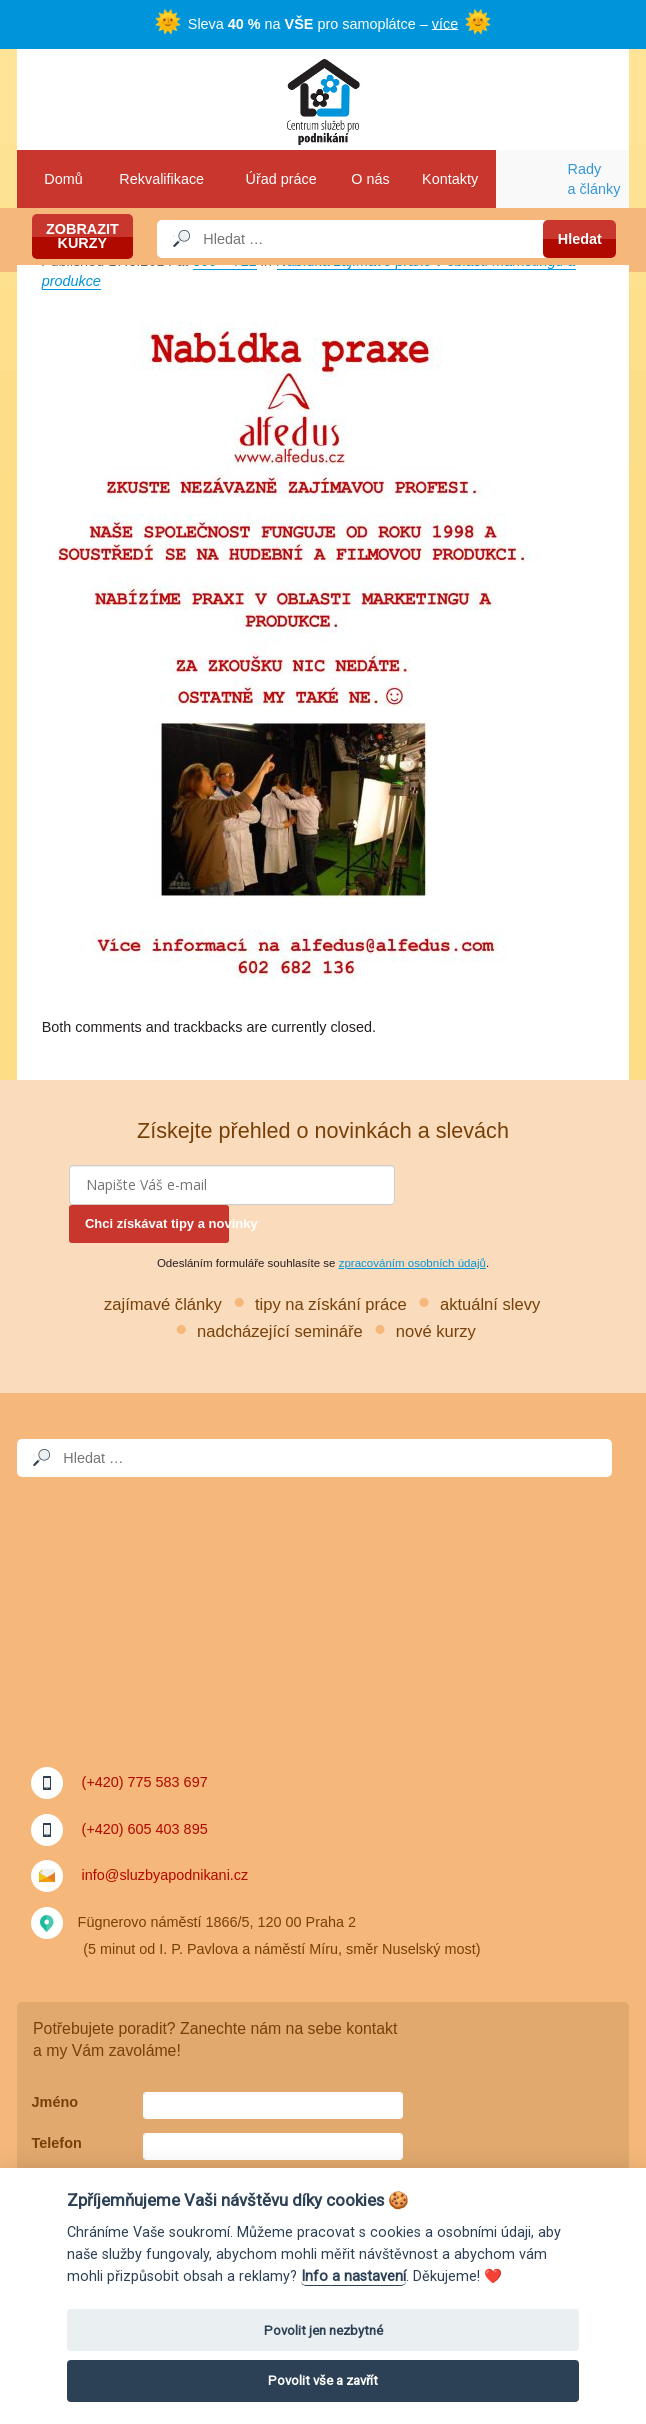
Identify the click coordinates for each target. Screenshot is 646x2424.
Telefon (57, 2143)
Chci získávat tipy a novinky (157, 1223)
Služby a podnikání (323, 99)
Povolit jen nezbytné (323, 2330)
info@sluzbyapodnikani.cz (165, 1875)
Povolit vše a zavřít (323, 2380)
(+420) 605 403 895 (145, 1829)
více (445, 23)
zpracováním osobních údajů (412, 1263)
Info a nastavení (353, 2276)
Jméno (55, 2102)
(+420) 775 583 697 (145, 1782)
